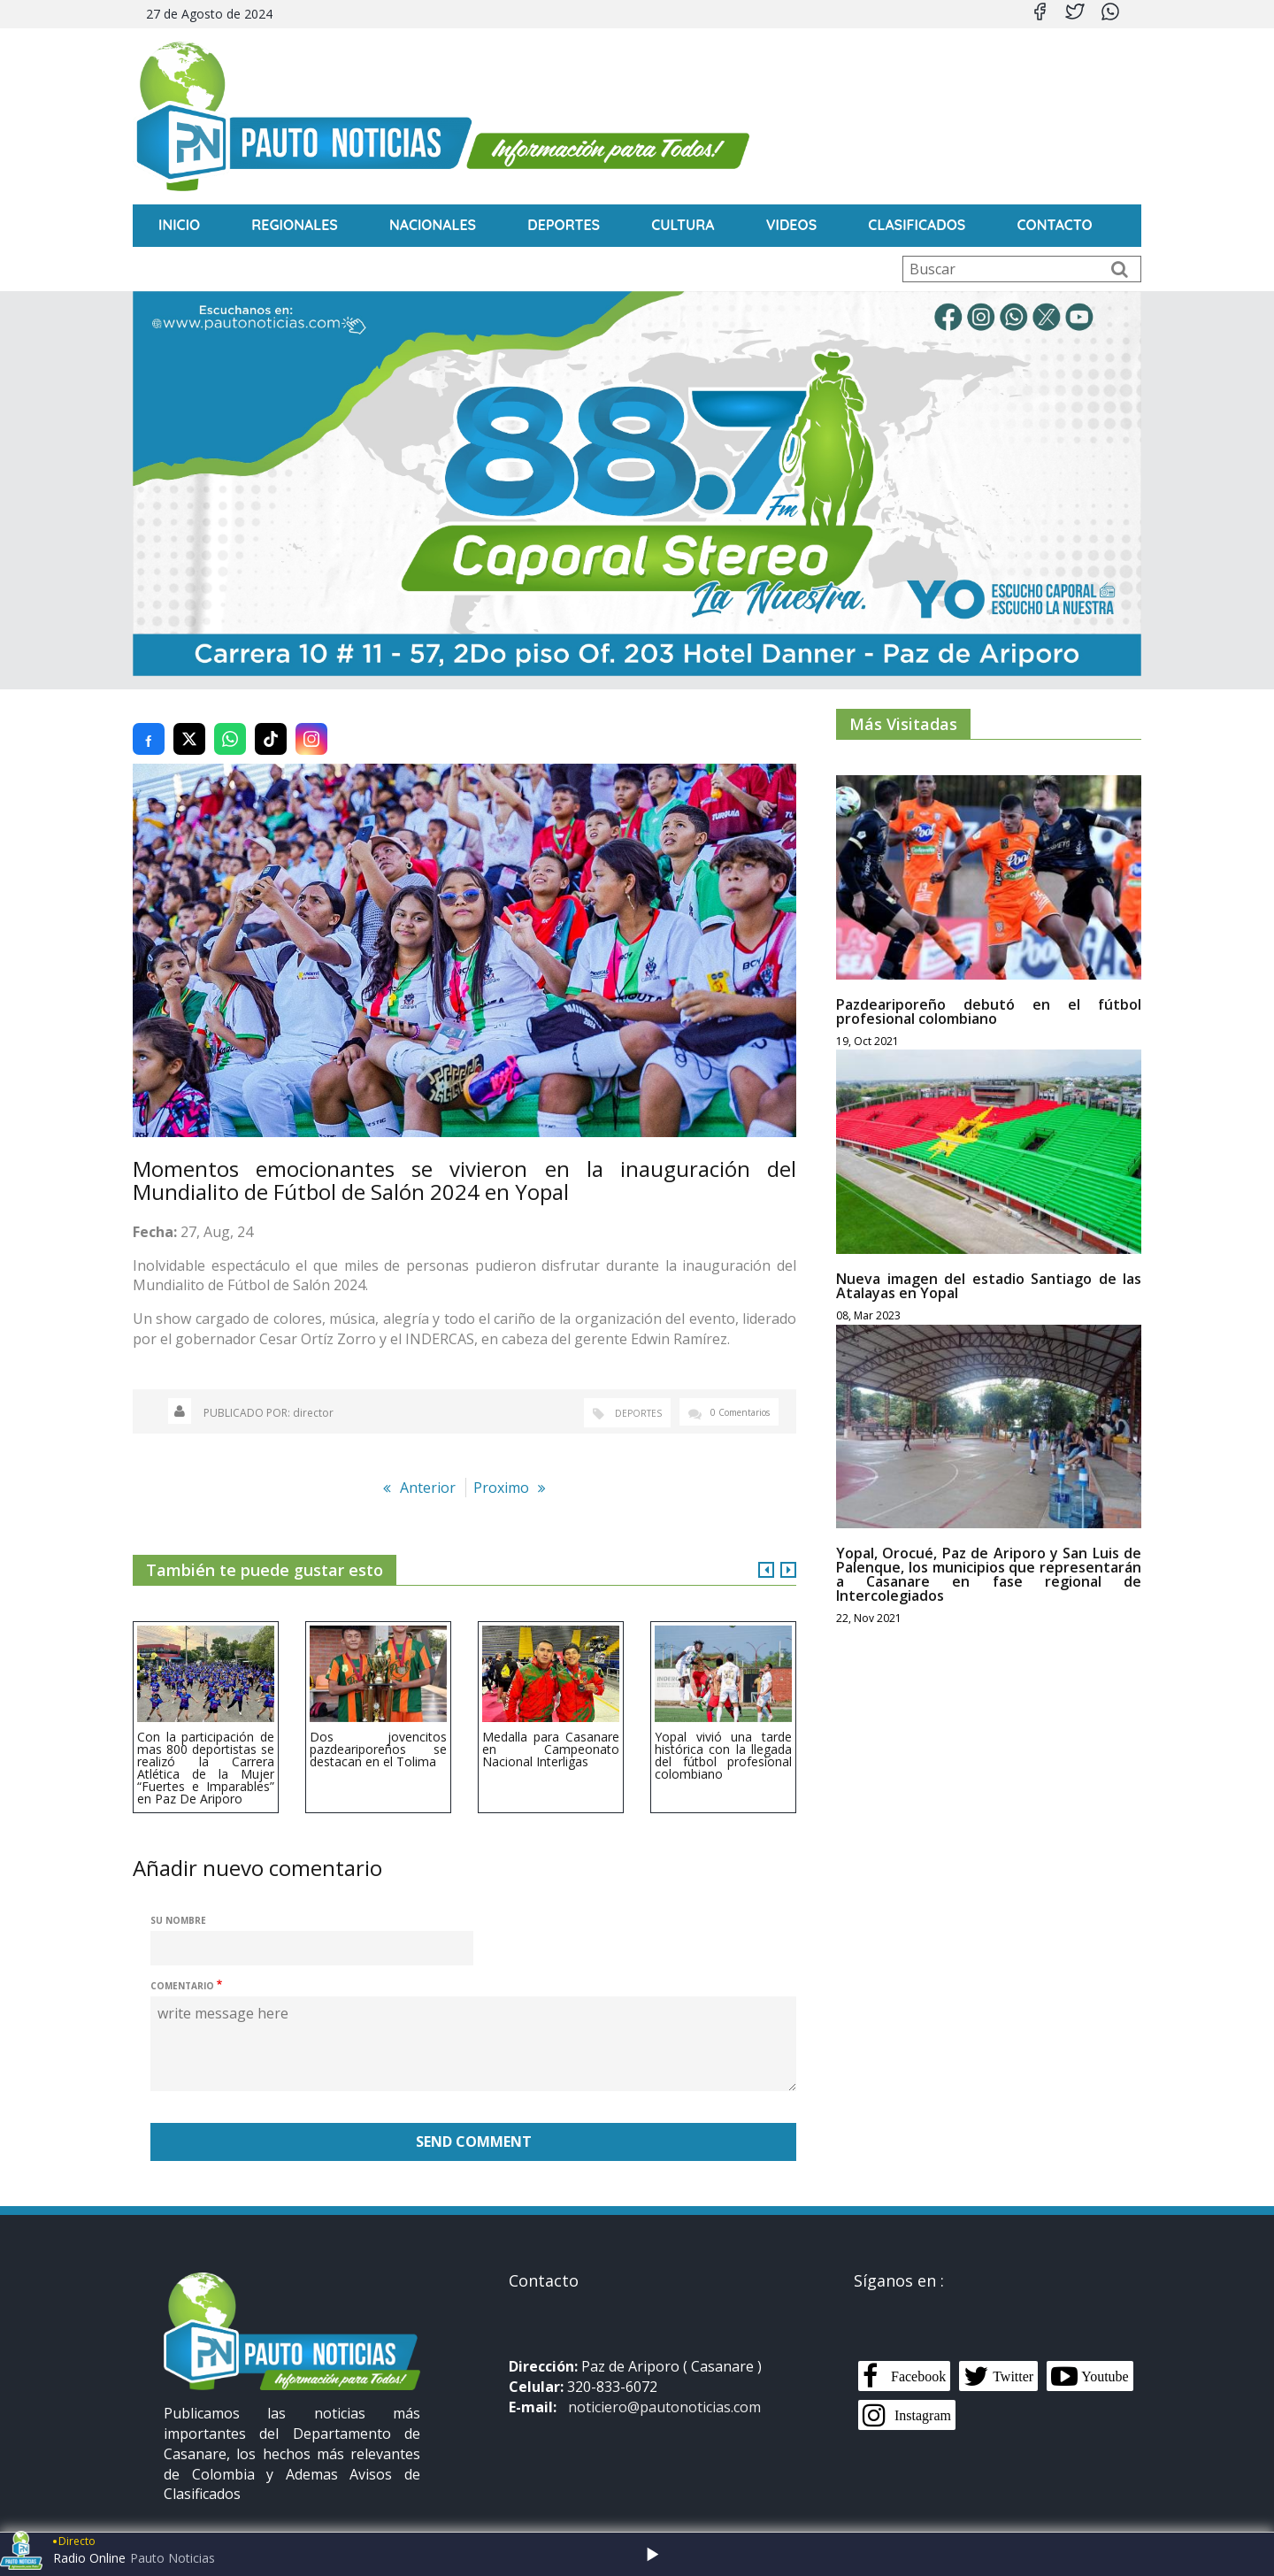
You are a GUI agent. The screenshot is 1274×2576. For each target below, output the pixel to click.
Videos (791, 225)
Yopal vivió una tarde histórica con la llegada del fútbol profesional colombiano (723, 1735)
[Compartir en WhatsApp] (230, 718)
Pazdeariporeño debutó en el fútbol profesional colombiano (988, 991)
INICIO (179, 225)
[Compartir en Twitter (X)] (189, 718)
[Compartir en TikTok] (271, 718)
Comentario (182, 1965)
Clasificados (916, 225)
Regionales (294, 225)
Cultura (682, 225)
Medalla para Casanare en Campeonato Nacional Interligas (550, 1729)
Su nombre (178, 1900)
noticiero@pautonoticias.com (664, 2386)
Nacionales (432, 225)
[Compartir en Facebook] (149, 718)
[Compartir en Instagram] (311, 718)
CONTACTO (1054, 225)
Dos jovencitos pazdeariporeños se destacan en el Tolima (378, 1729)
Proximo (501, 1467)
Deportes (563, 225)
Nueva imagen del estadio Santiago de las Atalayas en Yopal (988, 1265)
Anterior (428, 1467)
